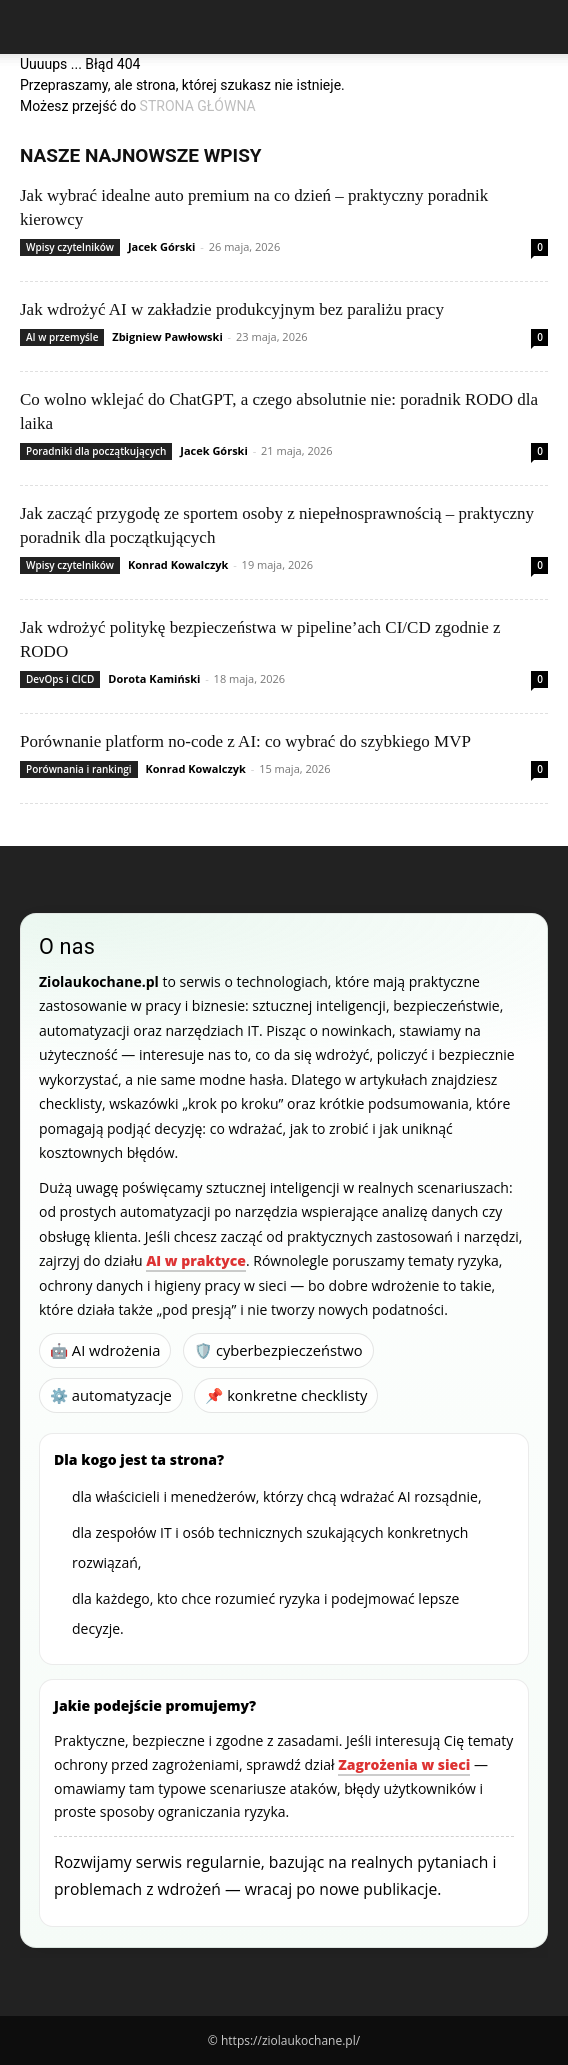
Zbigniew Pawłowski (167, 336)
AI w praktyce (196, 1260)
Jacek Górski (162, 246)
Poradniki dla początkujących (96, 451)
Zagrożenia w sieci (404, 1764)
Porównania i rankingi (79, 769)
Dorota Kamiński (154, 678)
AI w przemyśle (62, 337)
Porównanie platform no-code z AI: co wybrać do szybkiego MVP (245, 741)
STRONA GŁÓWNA (198, 106)
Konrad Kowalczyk (178, 564)
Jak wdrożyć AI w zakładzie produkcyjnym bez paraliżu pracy (232, 309)
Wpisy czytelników (70, 247)
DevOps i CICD (60, 679)
